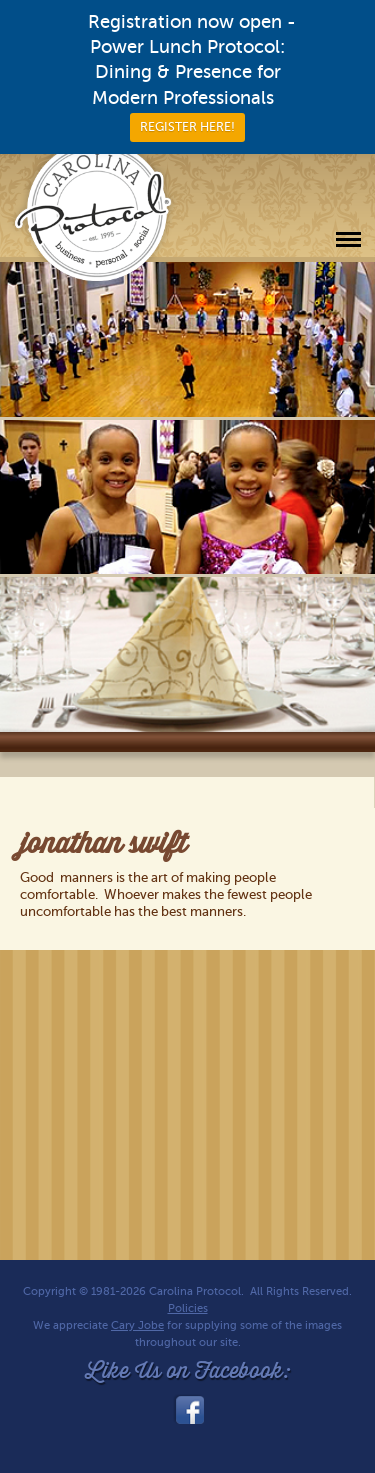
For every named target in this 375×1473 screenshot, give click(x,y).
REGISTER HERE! (187, 127)
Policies (188, 1308)
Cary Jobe (137, 1325)
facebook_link (188, 1410)
